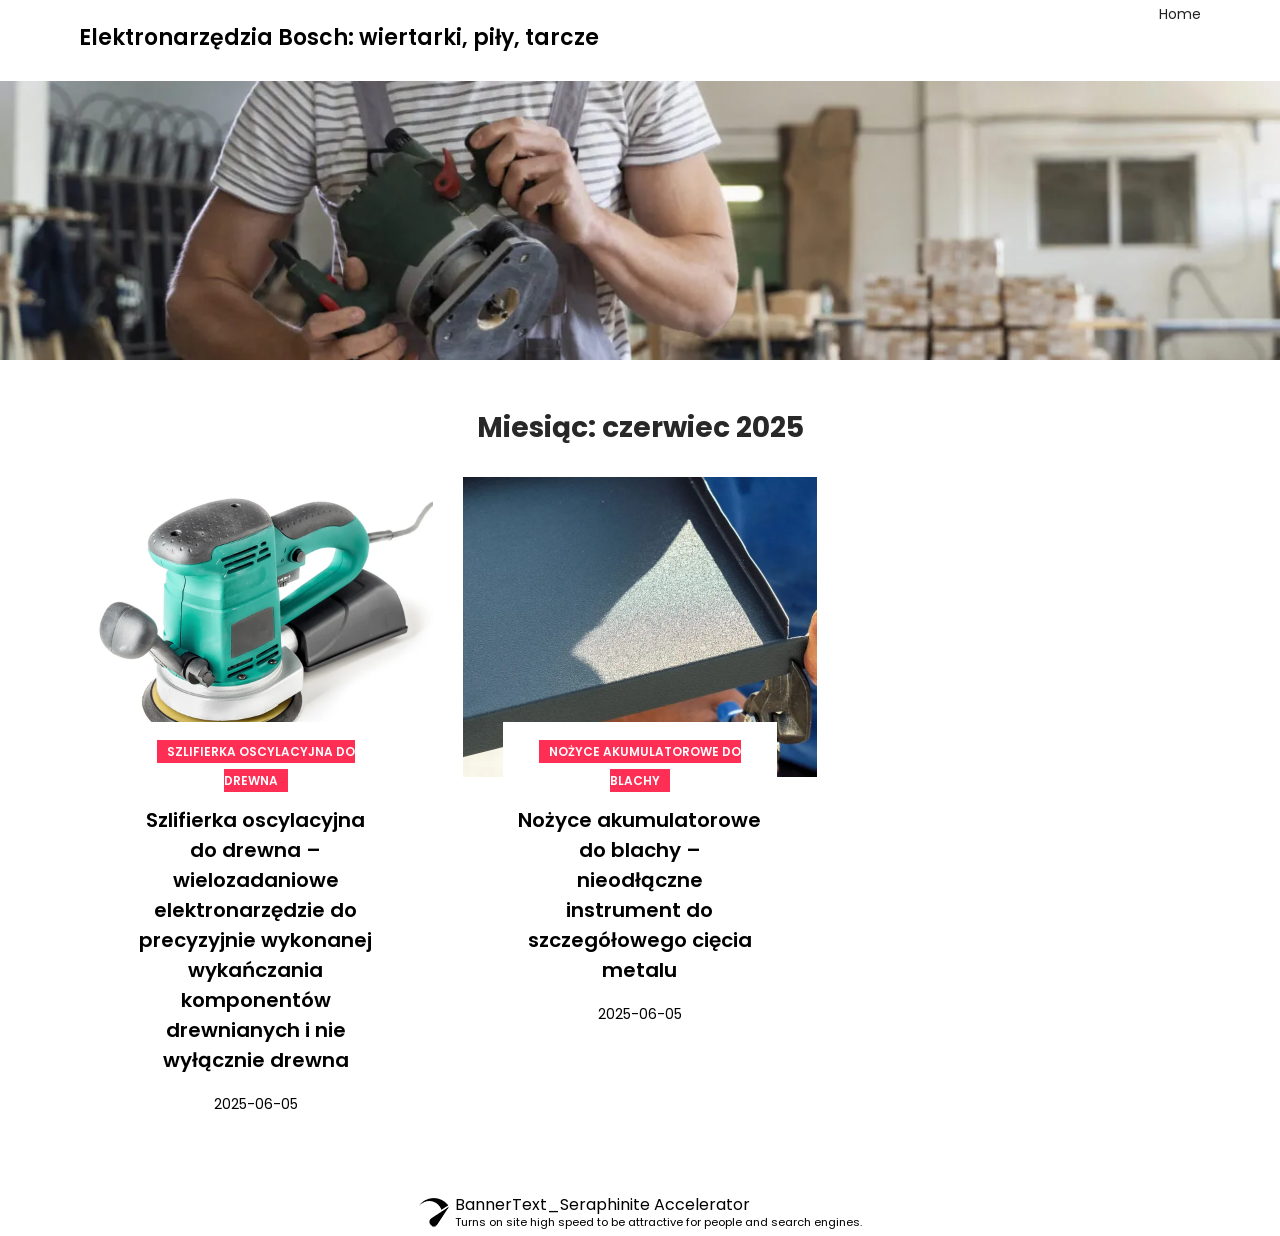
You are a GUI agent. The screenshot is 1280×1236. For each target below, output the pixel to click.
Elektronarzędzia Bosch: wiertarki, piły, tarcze (339, 37)
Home (1180, 14)
